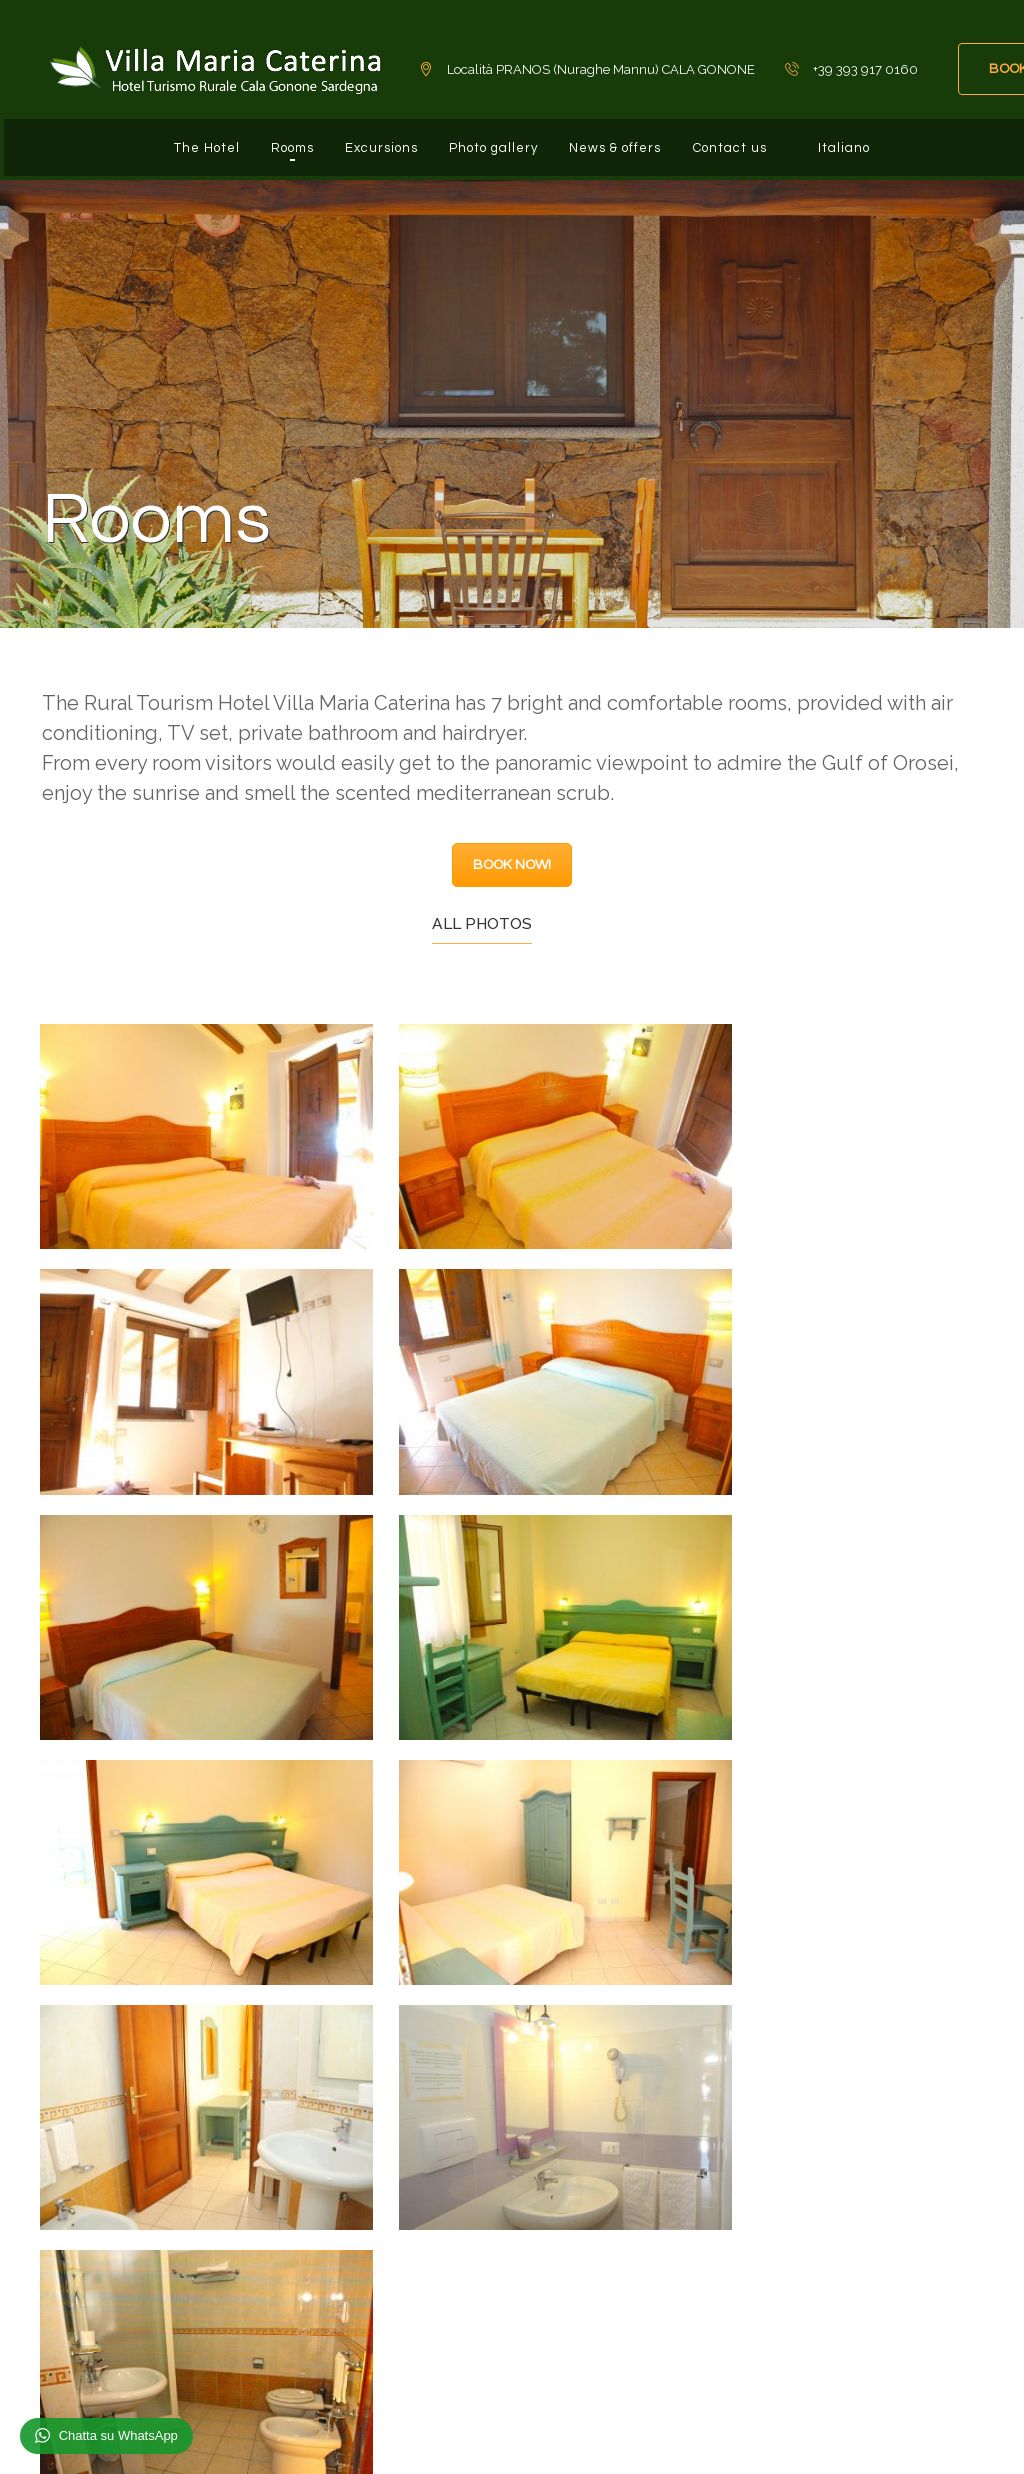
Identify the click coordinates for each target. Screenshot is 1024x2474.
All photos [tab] (482, 908)
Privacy (941, 2434)
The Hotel (178, 140)
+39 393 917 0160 (148, 2245)
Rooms (272, 140)
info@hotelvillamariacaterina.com (207, 2286)
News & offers (622, 140)
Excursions (370, 140)
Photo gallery (491, 140)
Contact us (745, 140)
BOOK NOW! (512, 850)
